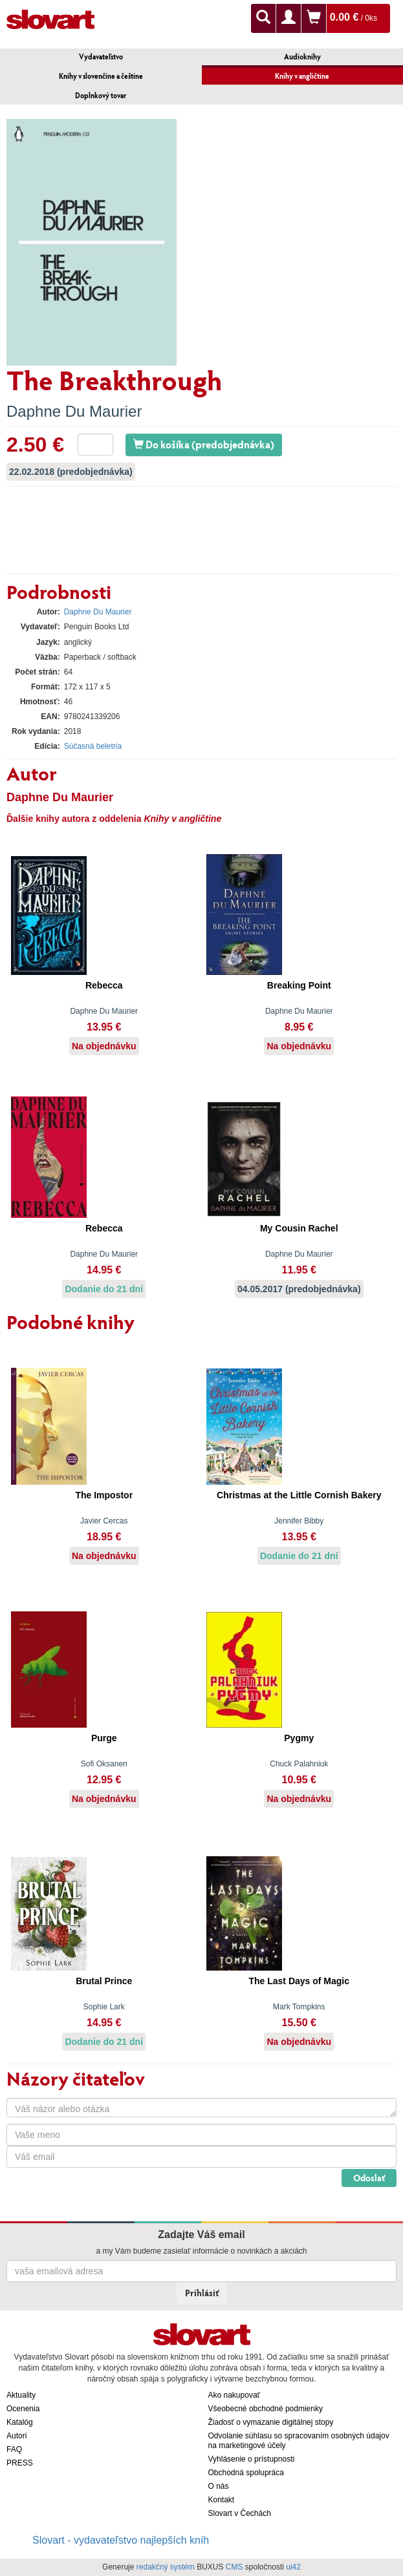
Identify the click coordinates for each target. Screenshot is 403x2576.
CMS (234, 2566)
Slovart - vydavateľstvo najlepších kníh (120, 2540)
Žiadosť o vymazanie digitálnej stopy (271, 2422)
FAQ (14, 2449)
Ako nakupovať (234, 2395)
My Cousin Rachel (299, 1228)
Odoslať (369, 2178)
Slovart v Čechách (239, 2513)
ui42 (293, 2566)
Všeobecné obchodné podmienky (265, 2408)
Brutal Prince (104, 1981)
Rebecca (104, 985)
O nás (218, 2486)
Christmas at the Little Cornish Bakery (299, 1495)
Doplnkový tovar (100, 95)
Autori (16, 2435)
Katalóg (19, 2422)
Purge (104, 1738)
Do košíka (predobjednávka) (203, 444)
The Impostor (104, 1495)
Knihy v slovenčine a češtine (101, 76)
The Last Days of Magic (298, 1981)
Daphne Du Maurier (74, 411)
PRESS (19, 2462)
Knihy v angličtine (302, 76)
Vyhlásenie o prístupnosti (251, 2459)
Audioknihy (302, 56)
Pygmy (299, 1738)
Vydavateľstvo (101, 56)
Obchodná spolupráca (246, 2472)
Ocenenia (22, 2408)
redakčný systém (165, 2566)
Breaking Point (299, 985)
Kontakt (221, 2499)
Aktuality (21, 2395)
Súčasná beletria (93, 746)
